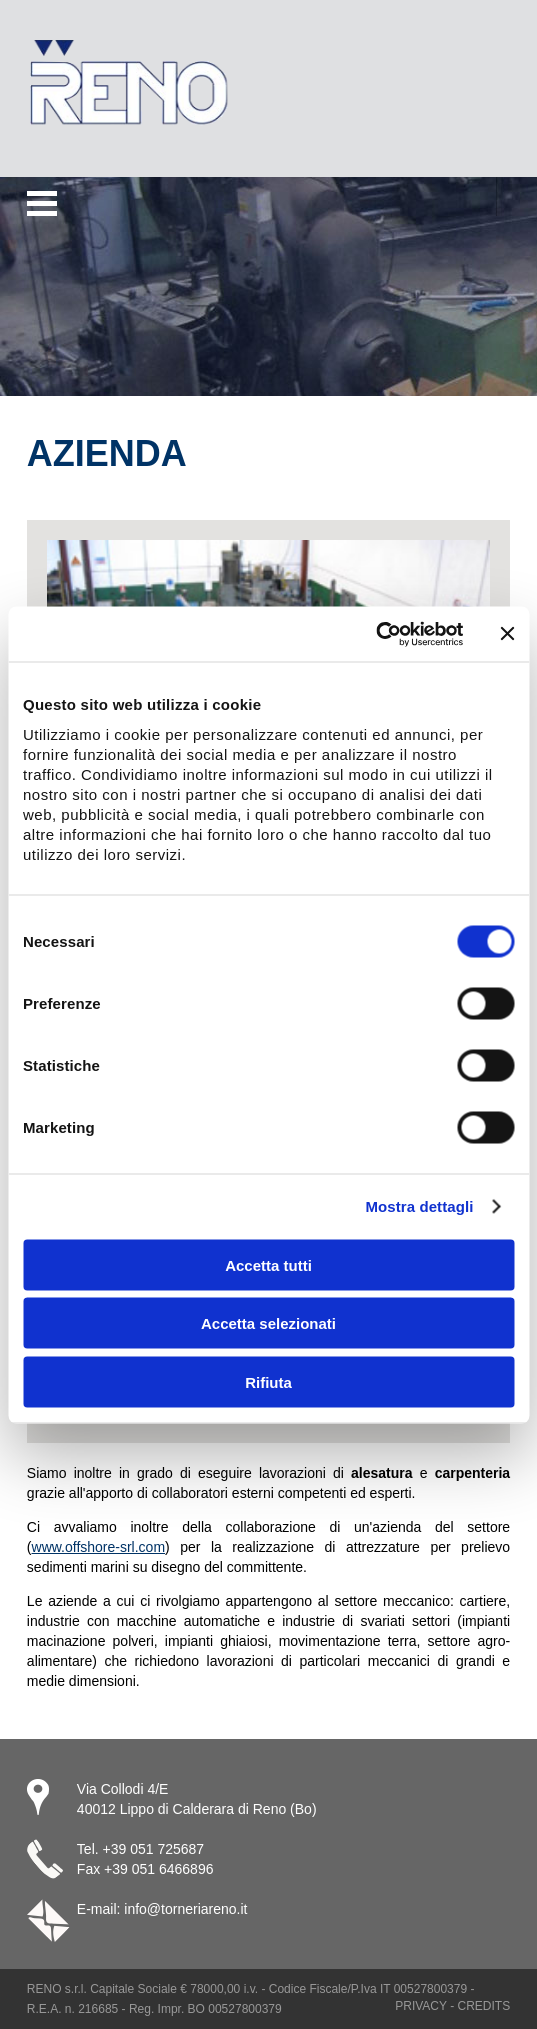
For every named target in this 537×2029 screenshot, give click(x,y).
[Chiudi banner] (507, 634)
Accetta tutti (268, 1264)
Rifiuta (268, 1381)
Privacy (421, 2006)
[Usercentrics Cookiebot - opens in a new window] (375, 634)
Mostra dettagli (419, 1206)
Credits (483, 2006)
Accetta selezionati (268, 1323)
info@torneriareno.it (185, 1909)
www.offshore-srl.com (99, 1547)
